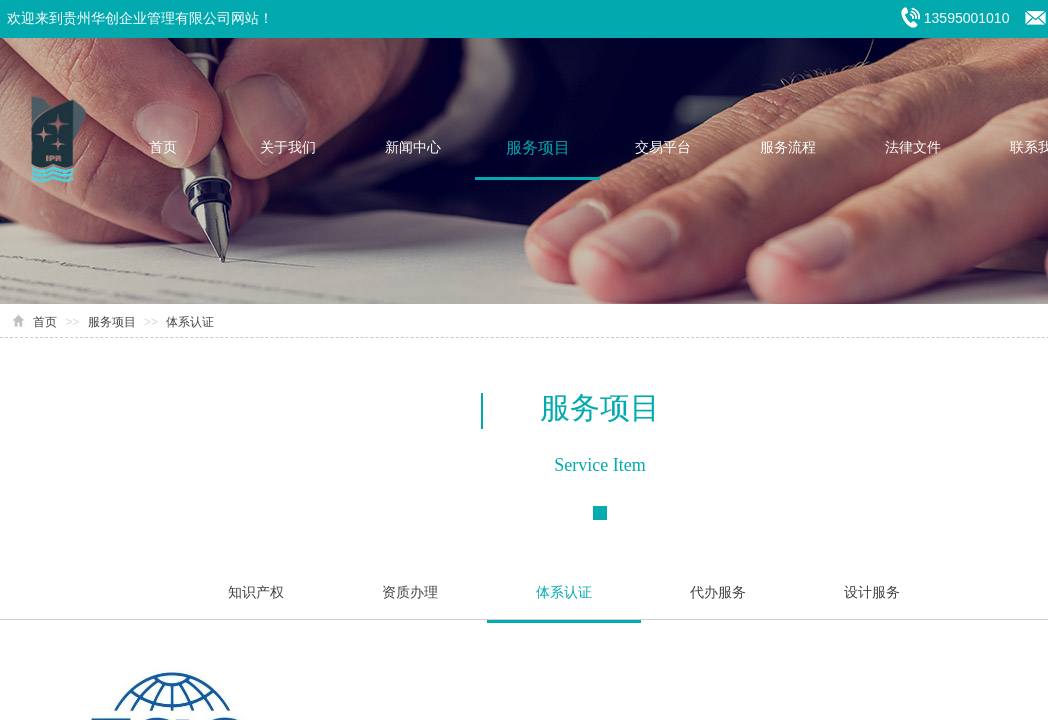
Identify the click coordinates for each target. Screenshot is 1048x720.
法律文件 (913, 147)
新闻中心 (413, 147)
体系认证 (190, 322)
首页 (163, 147)
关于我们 (288, 147)
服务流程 (788, 147)
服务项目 (538, 147)
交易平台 (663, 147)
